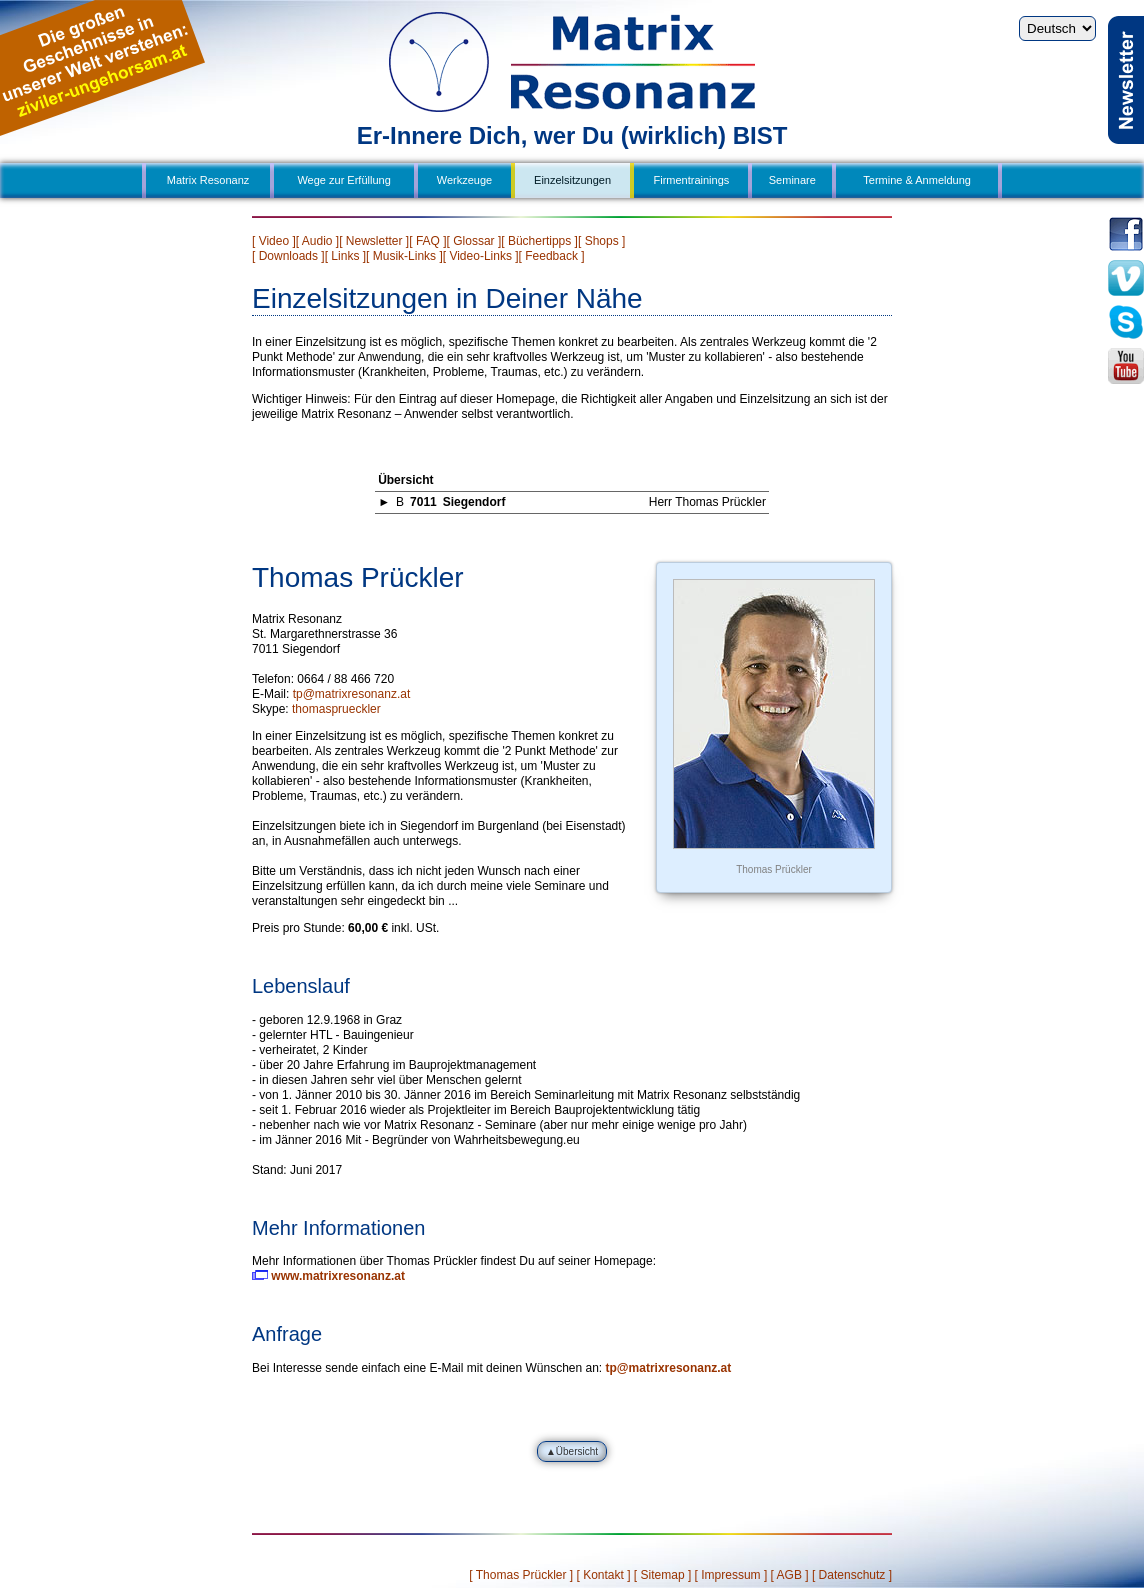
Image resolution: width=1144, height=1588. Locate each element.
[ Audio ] (317, 241)
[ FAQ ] (427, 241)
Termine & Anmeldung (917, 180)
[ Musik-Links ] (404, 256)
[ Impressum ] (731, 1575)
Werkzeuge (465, 180)
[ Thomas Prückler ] (521, 1575)
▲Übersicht (572, 1451)
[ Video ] (274, 241)
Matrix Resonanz (208, 180)
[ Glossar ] (474, 241)
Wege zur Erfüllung (343, 180)
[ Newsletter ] (374, 241)
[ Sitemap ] (662, 1575)
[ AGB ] (790, 1575)
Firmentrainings (692, 180)
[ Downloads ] (288, 256)
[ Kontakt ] (603, 1575)
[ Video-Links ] (481, 256)
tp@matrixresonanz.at (352, 694)
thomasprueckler (336, 709)
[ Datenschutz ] (852, 1575)
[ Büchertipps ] (539, 241)
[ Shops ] (601, 241)
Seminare (792, 180)
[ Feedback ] (552, 256)
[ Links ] (345, 256)
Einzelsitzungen (572, 180)
